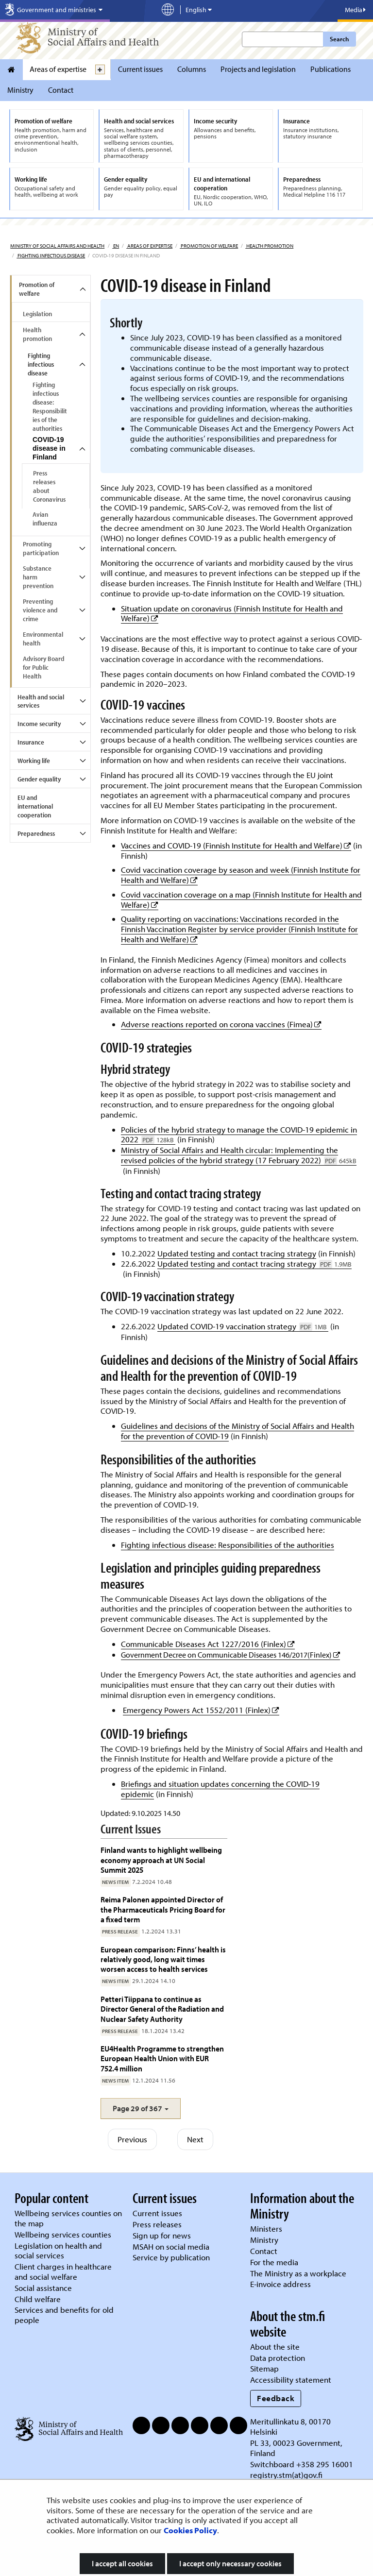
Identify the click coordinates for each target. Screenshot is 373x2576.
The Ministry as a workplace (298, 2273)
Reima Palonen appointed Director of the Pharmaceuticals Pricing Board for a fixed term (163, 1909)
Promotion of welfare (209, 245)
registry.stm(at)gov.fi (287, 2475)
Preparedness (36, 833)
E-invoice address (280, 2284)
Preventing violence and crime (40, 610)
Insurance (30, 742)
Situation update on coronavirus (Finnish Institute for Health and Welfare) (232, 613)
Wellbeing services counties (63, 2234)
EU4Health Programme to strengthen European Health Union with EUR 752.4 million (162, 2058)
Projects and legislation (258, 69)
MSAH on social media (171, 2246)
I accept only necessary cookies (230, 2563)
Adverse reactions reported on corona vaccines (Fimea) (221, 1024)
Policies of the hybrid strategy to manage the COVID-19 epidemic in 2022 (239, 1134)
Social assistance (43, 2288)
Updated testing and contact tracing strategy (236, 1253)
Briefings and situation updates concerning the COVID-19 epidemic (220, 1789)
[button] (141, 2108)
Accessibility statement (290, 2379)
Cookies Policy (190, 2530)
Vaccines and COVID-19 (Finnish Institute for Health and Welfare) (236, 845)
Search (339, 39)
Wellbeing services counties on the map (68, 2218)
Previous (132, 2139)
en (115, 245)
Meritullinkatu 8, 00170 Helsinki (290, 2426)
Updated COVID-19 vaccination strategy (242, 1326)
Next (195, 2139)
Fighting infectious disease (51, 255)
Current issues (140, 69)
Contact (60, 90)
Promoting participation (41, 548)
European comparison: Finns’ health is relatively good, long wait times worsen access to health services (163, 1959)
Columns (191, 69)
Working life (33, 760)
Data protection (277, 2358)
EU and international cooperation (35, 806)
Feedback (275, 2398)
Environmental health (43, 638)
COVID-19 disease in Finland (49, 448)
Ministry (20, 90)
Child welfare (38, 2299)
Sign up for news (162, 2235)
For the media (274, 2262)
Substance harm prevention (38, 577)
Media (355, 9)
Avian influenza (45, 518)
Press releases (157, 2224)
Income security (39, 723)
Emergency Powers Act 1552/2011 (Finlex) (201, 1710)
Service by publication (171, 2257)
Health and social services (40, 701)
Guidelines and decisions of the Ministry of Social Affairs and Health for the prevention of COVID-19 (237, 1431)
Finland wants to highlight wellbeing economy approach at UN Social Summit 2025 (161, 1860)
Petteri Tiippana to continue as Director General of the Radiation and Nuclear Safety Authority (162, 2009)
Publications (330, 69)
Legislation (37, 313)
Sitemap (264, 2368)
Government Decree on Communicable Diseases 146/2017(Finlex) (230, 1655)
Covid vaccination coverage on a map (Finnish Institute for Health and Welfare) (241, 899)
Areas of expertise (58, 69)
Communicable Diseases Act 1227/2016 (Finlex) (208, 1644)
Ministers (266, 2228)
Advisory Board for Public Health (43, 667)
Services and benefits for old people (64, 2315)
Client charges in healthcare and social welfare (63, 2271)
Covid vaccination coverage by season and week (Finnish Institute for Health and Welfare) (240, 874)
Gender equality (39, 779)
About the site (275, 2346)
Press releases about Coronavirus (49, 486)
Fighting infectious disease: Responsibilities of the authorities (50, 406)
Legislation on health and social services (58, 2250)
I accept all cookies (122, 2563)
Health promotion (269, 245)
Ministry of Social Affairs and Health (57, 245)
